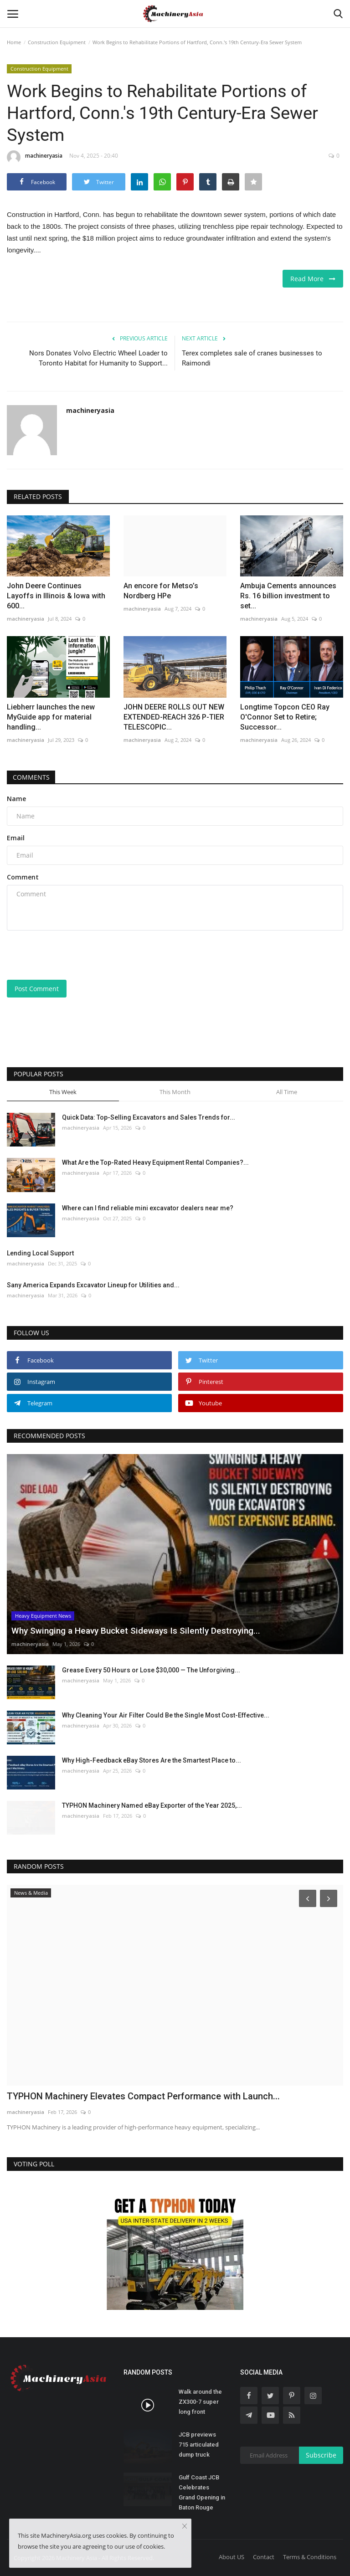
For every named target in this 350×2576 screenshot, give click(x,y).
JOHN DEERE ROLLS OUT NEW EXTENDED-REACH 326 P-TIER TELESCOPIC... (174, 717)
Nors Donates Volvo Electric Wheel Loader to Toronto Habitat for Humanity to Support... (98, 358)
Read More (312, 278)
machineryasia (34, 157)
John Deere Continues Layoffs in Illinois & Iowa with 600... (56, 595)
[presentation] (76, 955)
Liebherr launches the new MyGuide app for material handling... (51, 717)
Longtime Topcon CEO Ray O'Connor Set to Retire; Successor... (284, 717)
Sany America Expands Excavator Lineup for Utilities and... (93, 1285)
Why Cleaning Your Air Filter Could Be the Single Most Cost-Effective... (165, 1715)
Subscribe (321, 2455)
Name (16, 798)
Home (14, 42)
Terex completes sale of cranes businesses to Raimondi (252, 358)
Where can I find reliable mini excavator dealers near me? (147, 1208)
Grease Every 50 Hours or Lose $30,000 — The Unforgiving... (151, 1670)
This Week (63, 1092)
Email (16, 837)
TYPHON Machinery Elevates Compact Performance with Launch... (143, 2096)
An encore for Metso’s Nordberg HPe (161, 590)
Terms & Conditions (309, 2557)
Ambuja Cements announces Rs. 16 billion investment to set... (288, 595)
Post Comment (37, 988)
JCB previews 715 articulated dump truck (199, 2444)
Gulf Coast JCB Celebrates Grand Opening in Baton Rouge (202, 2492)
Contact (263, 2557)
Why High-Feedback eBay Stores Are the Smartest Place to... (151, 1760)
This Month (175, 1092)
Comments (32, 777)
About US (231, 2557)
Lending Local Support (40, 1253)
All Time (286, 1092)
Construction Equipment (57, 42)
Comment (23, 877)
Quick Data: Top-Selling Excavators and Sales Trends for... (148, 1117)
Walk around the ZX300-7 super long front (200, 2401)
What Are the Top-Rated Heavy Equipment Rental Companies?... (155, 1162)
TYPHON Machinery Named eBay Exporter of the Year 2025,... (152, 1805)
